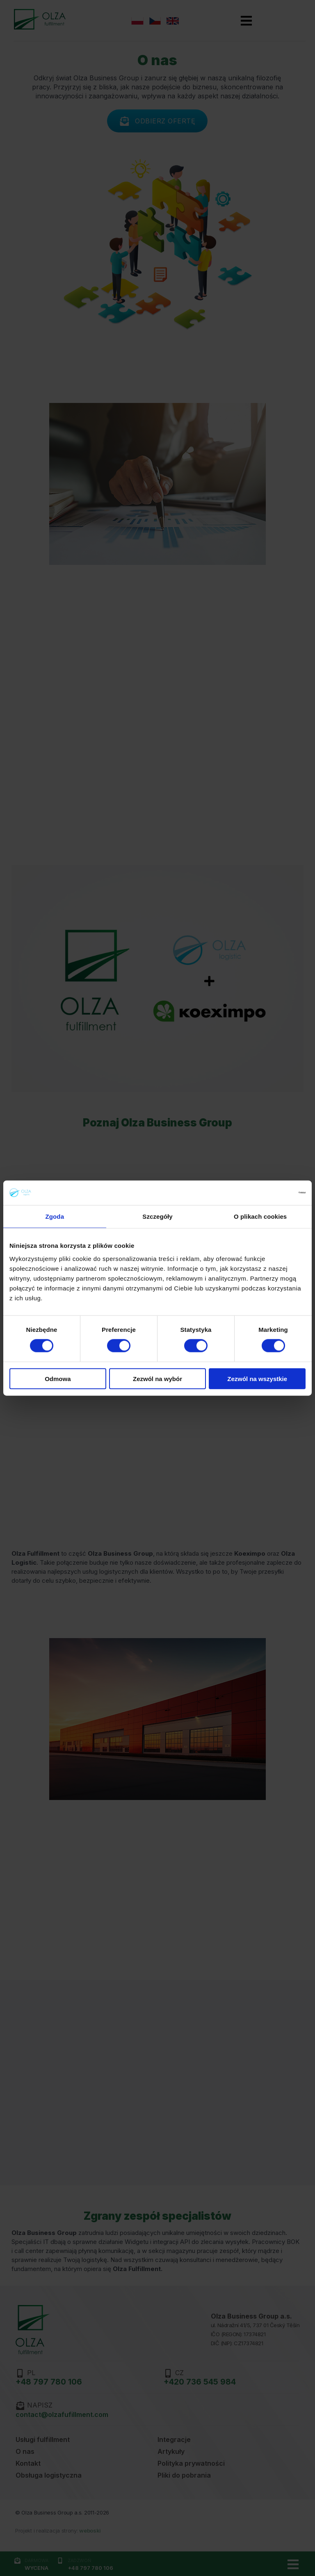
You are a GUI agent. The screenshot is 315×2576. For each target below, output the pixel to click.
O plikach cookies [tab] (260, 1216)
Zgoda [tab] (55, 1216)
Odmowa (58, 1378)
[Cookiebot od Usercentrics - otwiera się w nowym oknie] (270, 1193)
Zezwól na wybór (157, 1378)
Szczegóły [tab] (157, 1216)
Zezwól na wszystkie (257, 1378)
